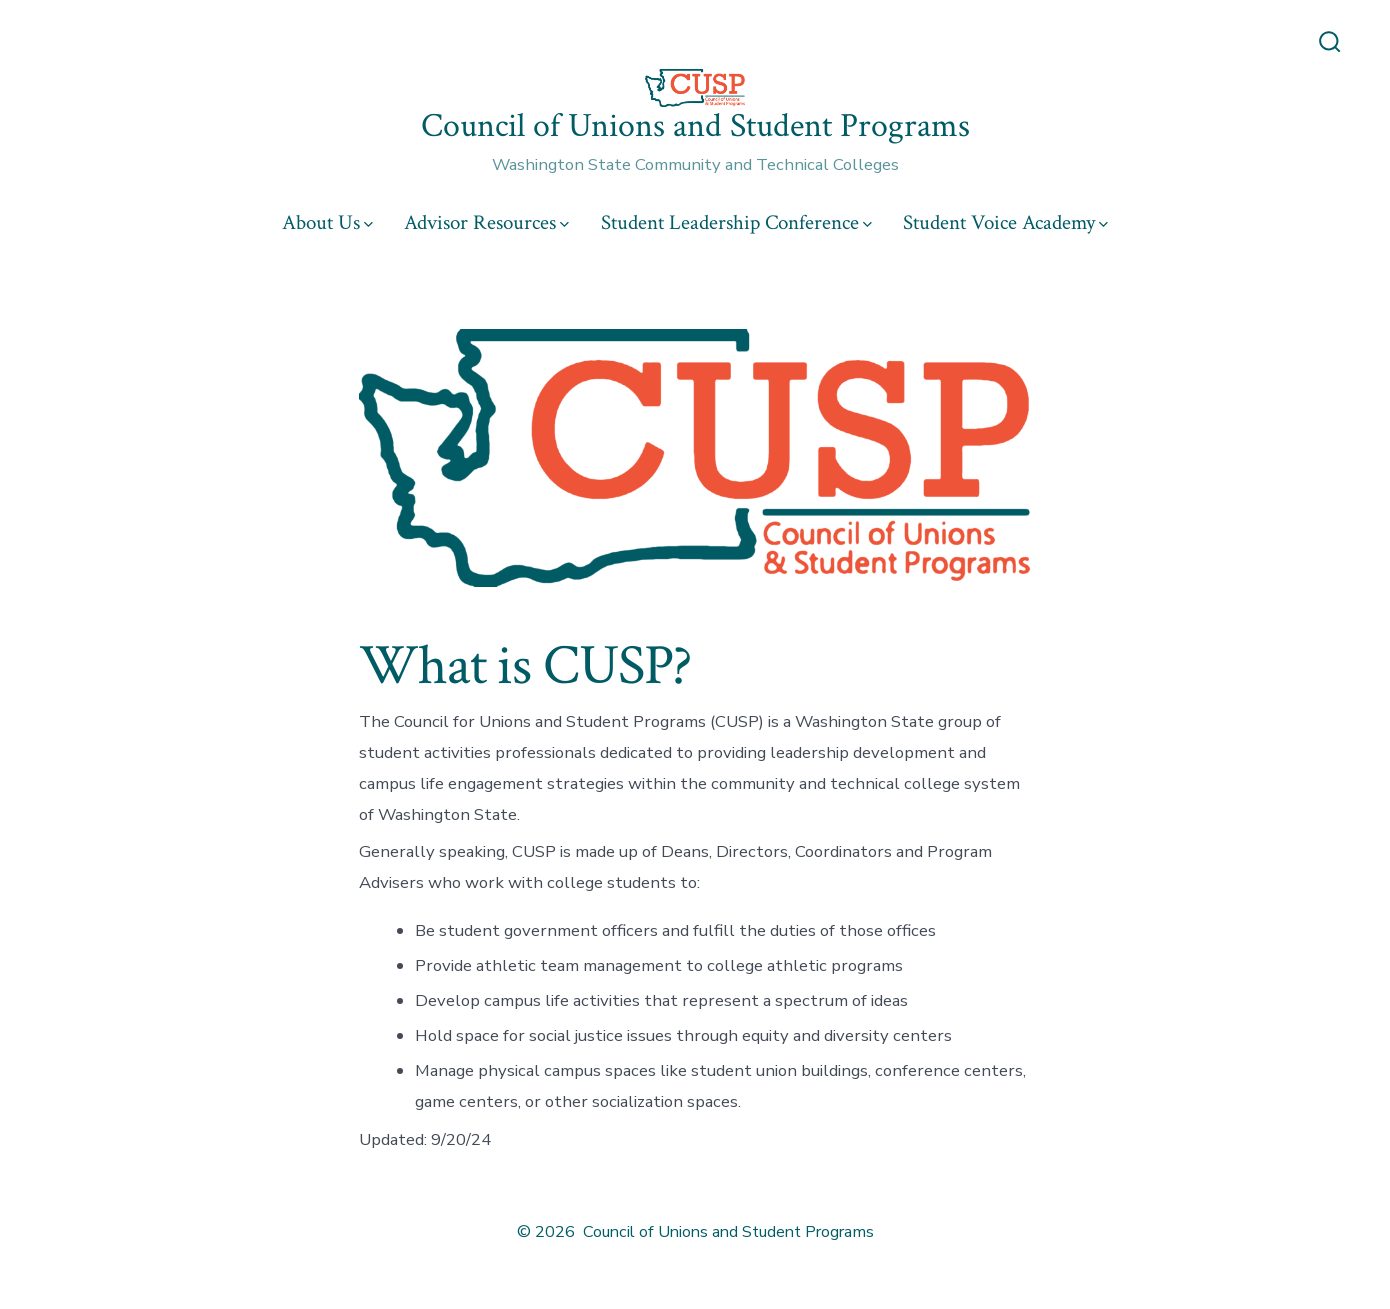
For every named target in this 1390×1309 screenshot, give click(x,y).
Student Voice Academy (1005, 222)
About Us (327, 222)
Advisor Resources (486, 222)
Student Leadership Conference (736, 222)
